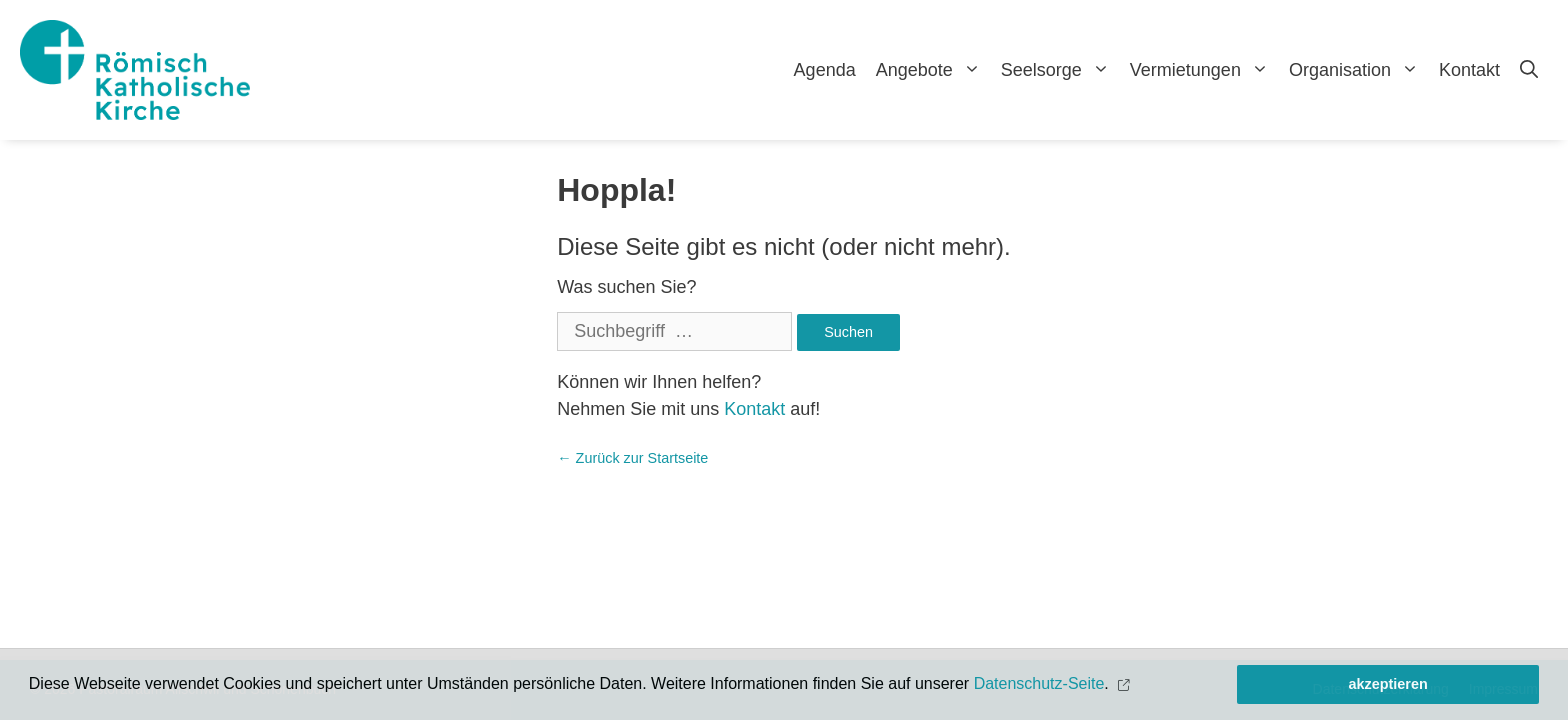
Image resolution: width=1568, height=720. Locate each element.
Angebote (933, 70)
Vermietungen (1204, 70)
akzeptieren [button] (1388, 684)
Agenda (825, 70)
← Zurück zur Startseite (632, 458)
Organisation (1359, 70)
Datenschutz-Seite (1039, 683)
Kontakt (1469, 70)
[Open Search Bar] (1529, 70)
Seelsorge (1060, 70)
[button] (1125, 684)
